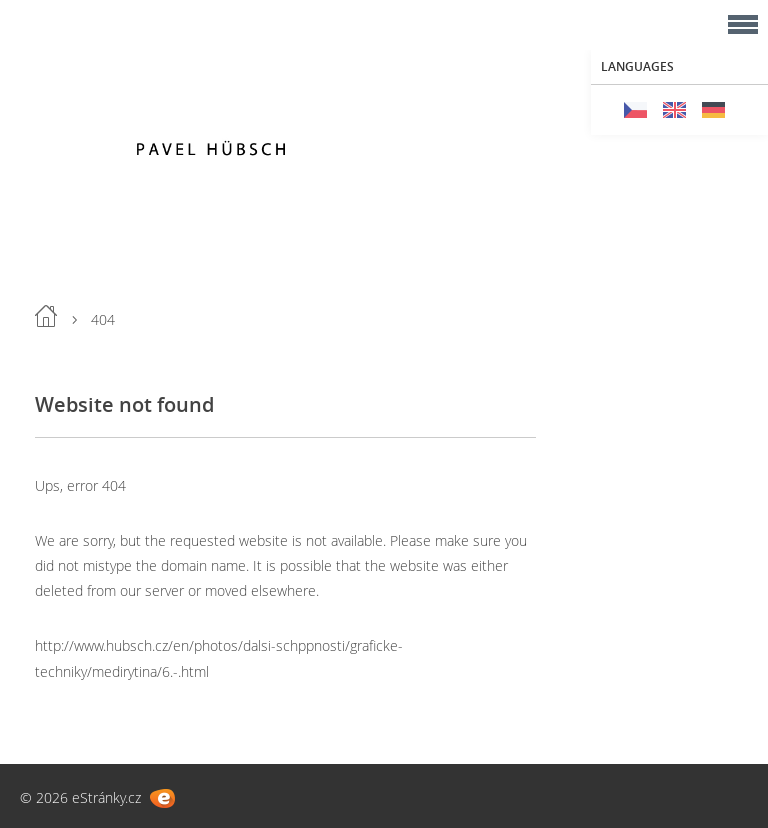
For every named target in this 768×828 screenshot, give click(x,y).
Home (46, 316)
